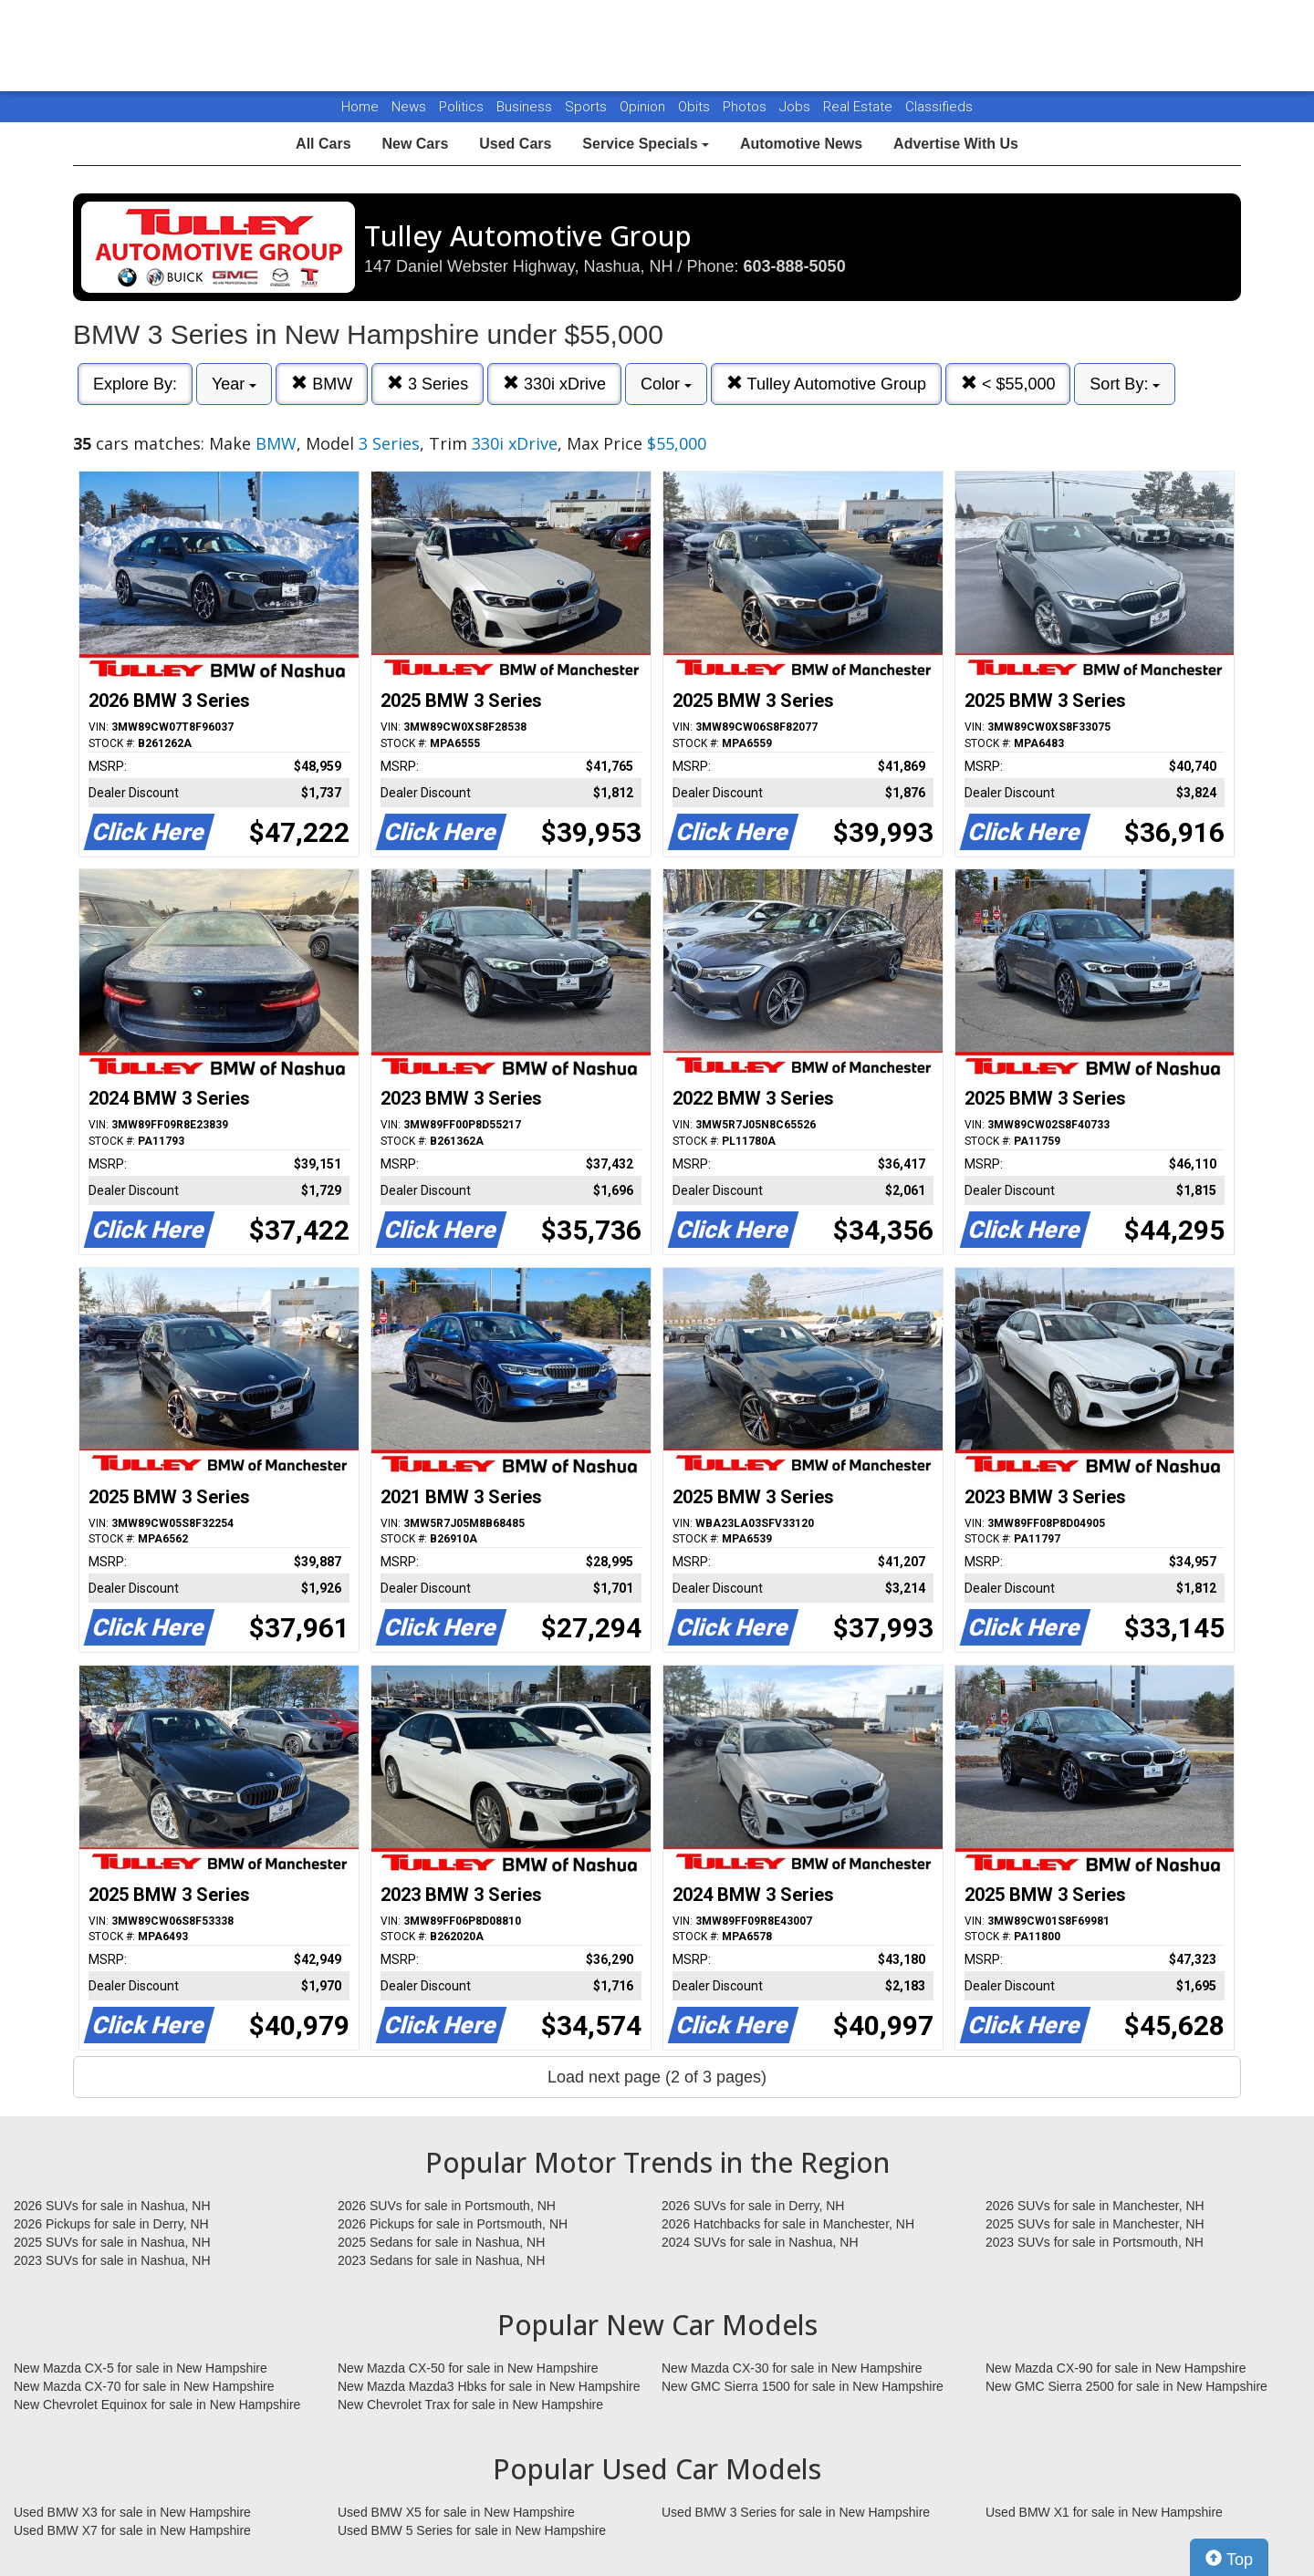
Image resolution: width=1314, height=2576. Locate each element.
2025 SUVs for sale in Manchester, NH (1095, 2224)
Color (666, 384)
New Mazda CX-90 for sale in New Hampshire (1116, 2368)
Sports (587, 107)
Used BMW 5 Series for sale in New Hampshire (472, 2530)
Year (234, 384)
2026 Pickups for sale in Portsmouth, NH (453, 2224)
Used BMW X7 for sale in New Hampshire (132, 2530)
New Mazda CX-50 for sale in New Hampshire (468, 2368)
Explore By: (135, 384)
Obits (696, 107)
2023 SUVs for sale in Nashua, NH (112, 2260)
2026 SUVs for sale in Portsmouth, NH (447, 2205)
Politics (461, 107)
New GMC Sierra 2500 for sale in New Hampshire (1126, 2386)
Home (360, 107)
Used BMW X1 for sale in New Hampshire (1104, 2512)
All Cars (323, 143)
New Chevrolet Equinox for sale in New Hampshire (157, 2404)
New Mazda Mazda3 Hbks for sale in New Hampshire (489, 2386)
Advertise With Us (955, 143)
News (408, 107)
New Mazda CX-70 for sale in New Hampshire (144, 2386)
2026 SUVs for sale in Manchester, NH (1095, 2205)
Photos (746, 107)
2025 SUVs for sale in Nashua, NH (112, 2242)
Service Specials (645, 143)
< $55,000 (1008, 383)
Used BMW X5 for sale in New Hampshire (456, 2512)
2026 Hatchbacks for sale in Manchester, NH (788, 2224)
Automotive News (801, 143)
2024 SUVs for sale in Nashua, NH (760, 2242)
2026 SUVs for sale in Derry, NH (753, 2205)
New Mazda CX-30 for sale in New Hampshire (792, 2368)
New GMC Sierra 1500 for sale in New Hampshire (803, 2386)
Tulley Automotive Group (826, 383)
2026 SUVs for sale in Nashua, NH (112, 2205)
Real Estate (859, 107)
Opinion (644, 107)
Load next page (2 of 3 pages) (657, 2077)
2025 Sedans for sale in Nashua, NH (441, 2242)
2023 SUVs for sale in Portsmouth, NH (1095, 2242)
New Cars (414, 143)
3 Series (427, 383)
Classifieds (939, 107)
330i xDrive (554, 383)
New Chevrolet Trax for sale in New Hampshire (470, 2404)
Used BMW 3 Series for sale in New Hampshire (796, 2512)
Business (526, 107)
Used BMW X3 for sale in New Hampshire (132, 2512)
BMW (321, 383)
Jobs (796, 107)
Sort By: (1125, 384)
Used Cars (515, 143)
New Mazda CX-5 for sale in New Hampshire (140, 2368)
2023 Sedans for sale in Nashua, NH (441, 2260)
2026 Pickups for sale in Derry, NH (111, 2224)
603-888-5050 (795, 266)
